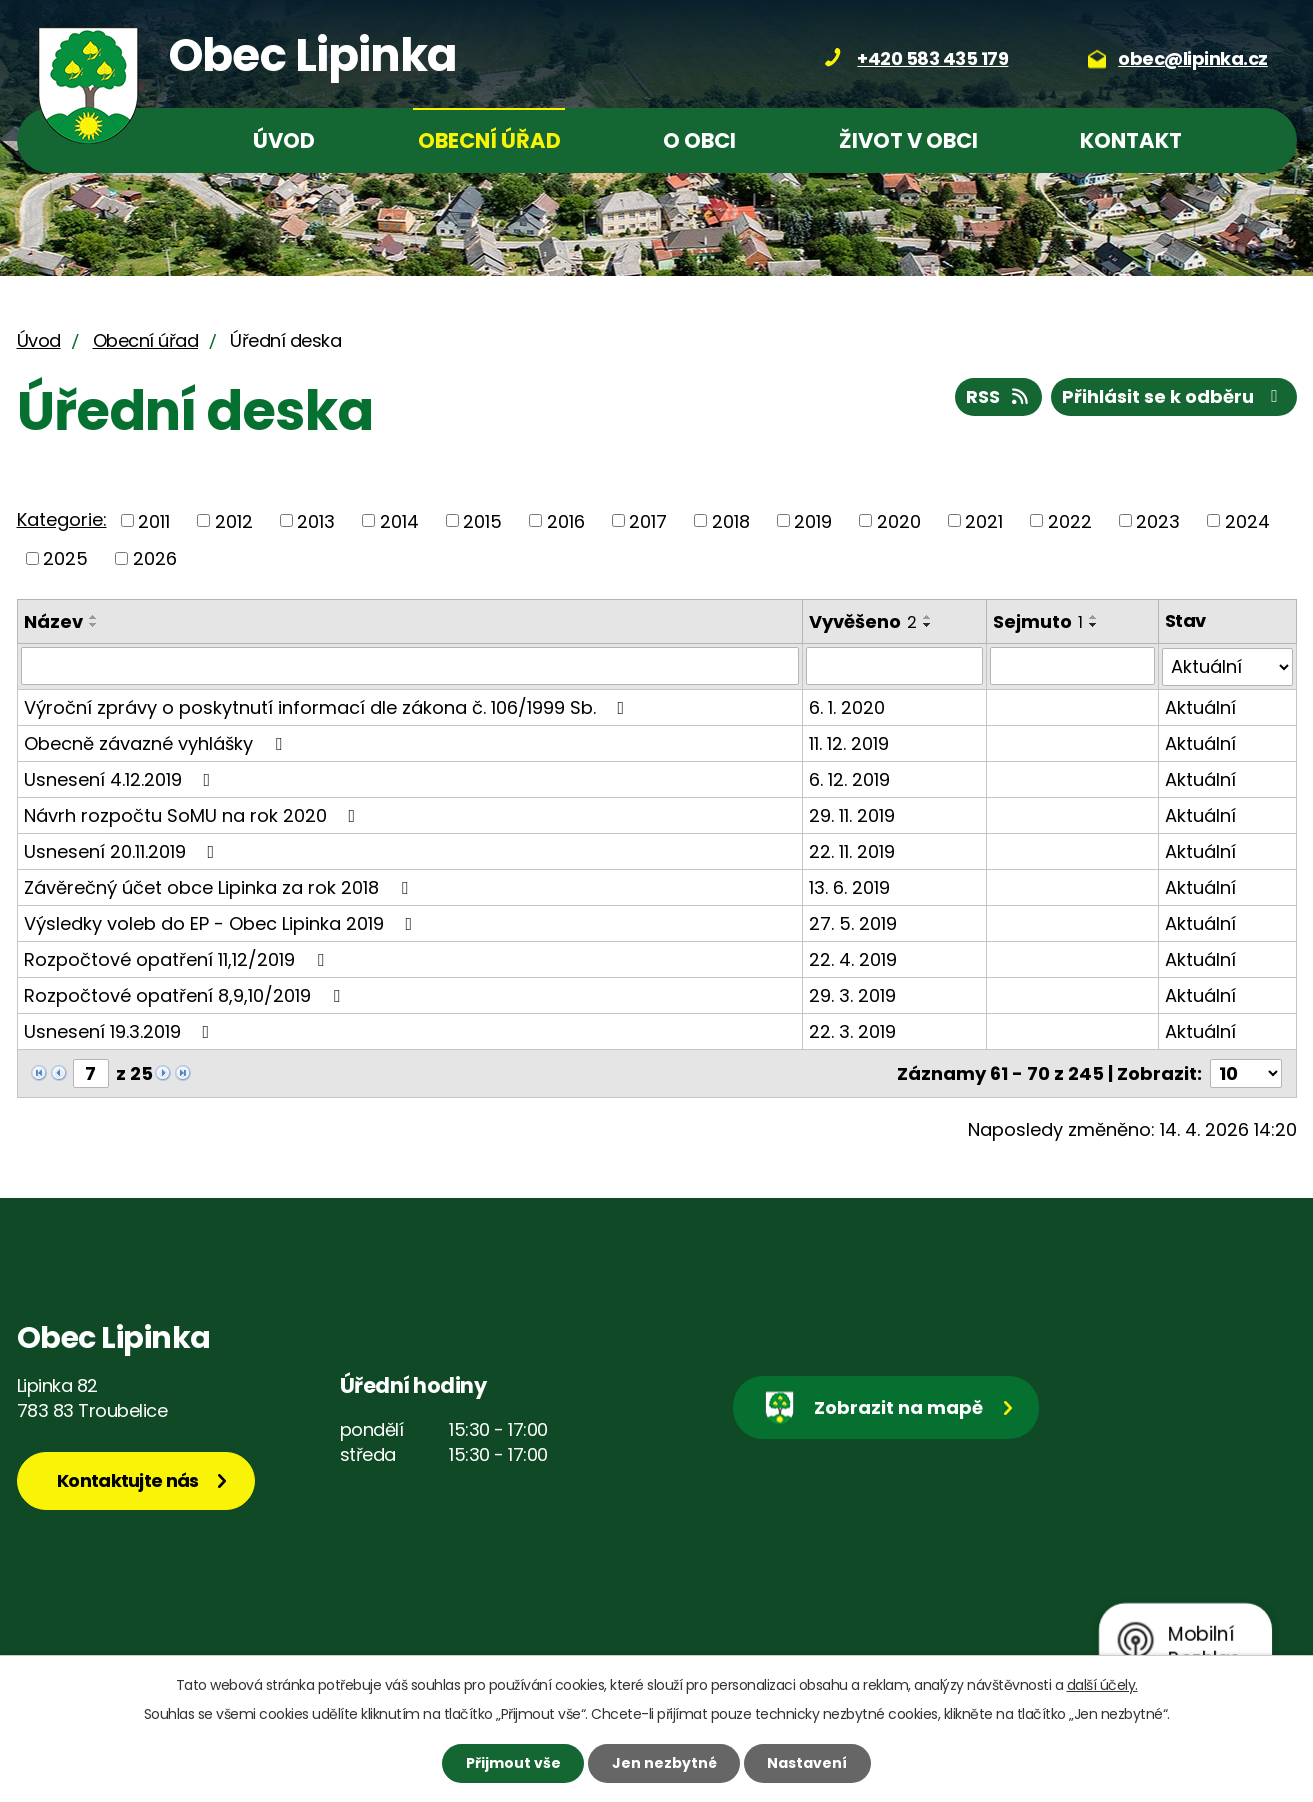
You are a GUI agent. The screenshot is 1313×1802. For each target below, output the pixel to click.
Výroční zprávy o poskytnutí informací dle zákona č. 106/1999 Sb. (328, 706)
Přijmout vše (513, 1763)
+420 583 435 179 (932, 58)
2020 (899, 520)
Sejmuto (1038, 621)
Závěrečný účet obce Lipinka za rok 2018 (220, 886)
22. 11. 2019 (852, 850)
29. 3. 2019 (852, 994)
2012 (234, 520)
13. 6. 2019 (849, 886)
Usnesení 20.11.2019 (123, 850)
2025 (65, 558)
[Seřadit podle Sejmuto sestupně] (1094, 625)
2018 (731, 520)
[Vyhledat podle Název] (410, 666)
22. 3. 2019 (852, 1030)
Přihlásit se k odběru (1174, 396)
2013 (316, 520)
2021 (984, 520)
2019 (813, 520)
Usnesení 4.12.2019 (121, 778)
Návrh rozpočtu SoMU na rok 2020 (194, 814)
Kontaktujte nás (128, 1479)
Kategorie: (62, 519)
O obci (699, 140)
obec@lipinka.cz (1193, 58)
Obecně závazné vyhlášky (157, 742)
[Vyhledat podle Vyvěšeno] (894, 666)
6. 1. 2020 (847, 706)
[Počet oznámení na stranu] (1246, 1072)
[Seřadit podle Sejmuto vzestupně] (1094, 617)
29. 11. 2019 (852, 814)
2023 (1158, 520)
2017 (648, 520)
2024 (1247, 520)
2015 (482, 520)
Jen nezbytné (664, 1763)
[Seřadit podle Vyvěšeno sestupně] (928, 625)
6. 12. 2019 (849, 778)
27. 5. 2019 (853, 922)
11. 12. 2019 (849, 742)
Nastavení (807, 1763)
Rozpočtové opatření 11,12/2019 (178, 958)
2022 (1070, 520)
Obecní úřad (489, 140)
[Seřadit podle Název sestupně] (94, 625)
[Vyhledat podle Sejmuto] (1072, 666)
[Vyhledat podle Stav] (1227, 666)
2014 (399, 520)
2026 (155, 558)
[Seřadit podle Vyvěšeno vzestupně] (928, 617)
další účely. (1102, 1685)
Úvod (284, 140)
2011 (154, 520)
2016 (566, 520)
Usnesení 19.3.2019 (121, 1030)
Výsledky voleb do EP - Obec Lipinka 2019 (222, 922)
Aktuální (1200, 706)
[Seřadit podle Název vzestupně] (94, 617)
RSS (999, 396)
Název (53, 621)
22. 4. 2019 (853, 958)
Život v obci (908, 140)
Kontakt (1131, 140)
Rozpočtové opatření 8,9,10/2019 (186, 994)
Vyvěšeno (863, 621)
